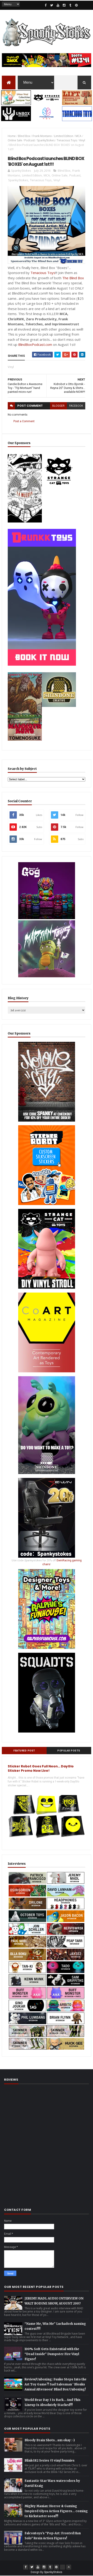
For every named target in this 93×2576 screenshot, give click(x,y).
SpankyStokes (46, 140)
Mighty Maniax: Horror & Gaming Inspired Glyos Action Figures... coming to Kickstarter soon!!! (56, 2511)
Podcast (29, 140)
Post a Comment (24, 421)
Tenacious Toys (67, 140)
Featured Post (24, 1750)
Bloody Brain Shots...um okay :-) (50, 2440)
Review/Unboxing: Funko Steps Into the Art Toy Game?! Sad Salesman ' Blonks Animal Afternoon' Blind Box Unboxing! (55, 2385)
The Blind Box (73, 278)
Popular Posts (68, 1750)
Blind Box (24, 136)
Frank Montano (42, 136)
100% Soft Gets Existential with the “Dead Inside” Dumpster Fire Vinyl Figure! (52, 2354)
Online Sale (15, 140)
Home (12, 136)
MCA (78, 136)
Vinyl (82, 140)
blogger (58, 406)
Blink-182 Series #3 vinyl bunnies (50, 2461)
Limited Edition (63, 136)
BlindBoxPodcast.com (35, 344)
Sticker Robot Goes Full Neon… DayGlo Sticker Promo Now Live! (41, 1768)
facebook (76, 406)
